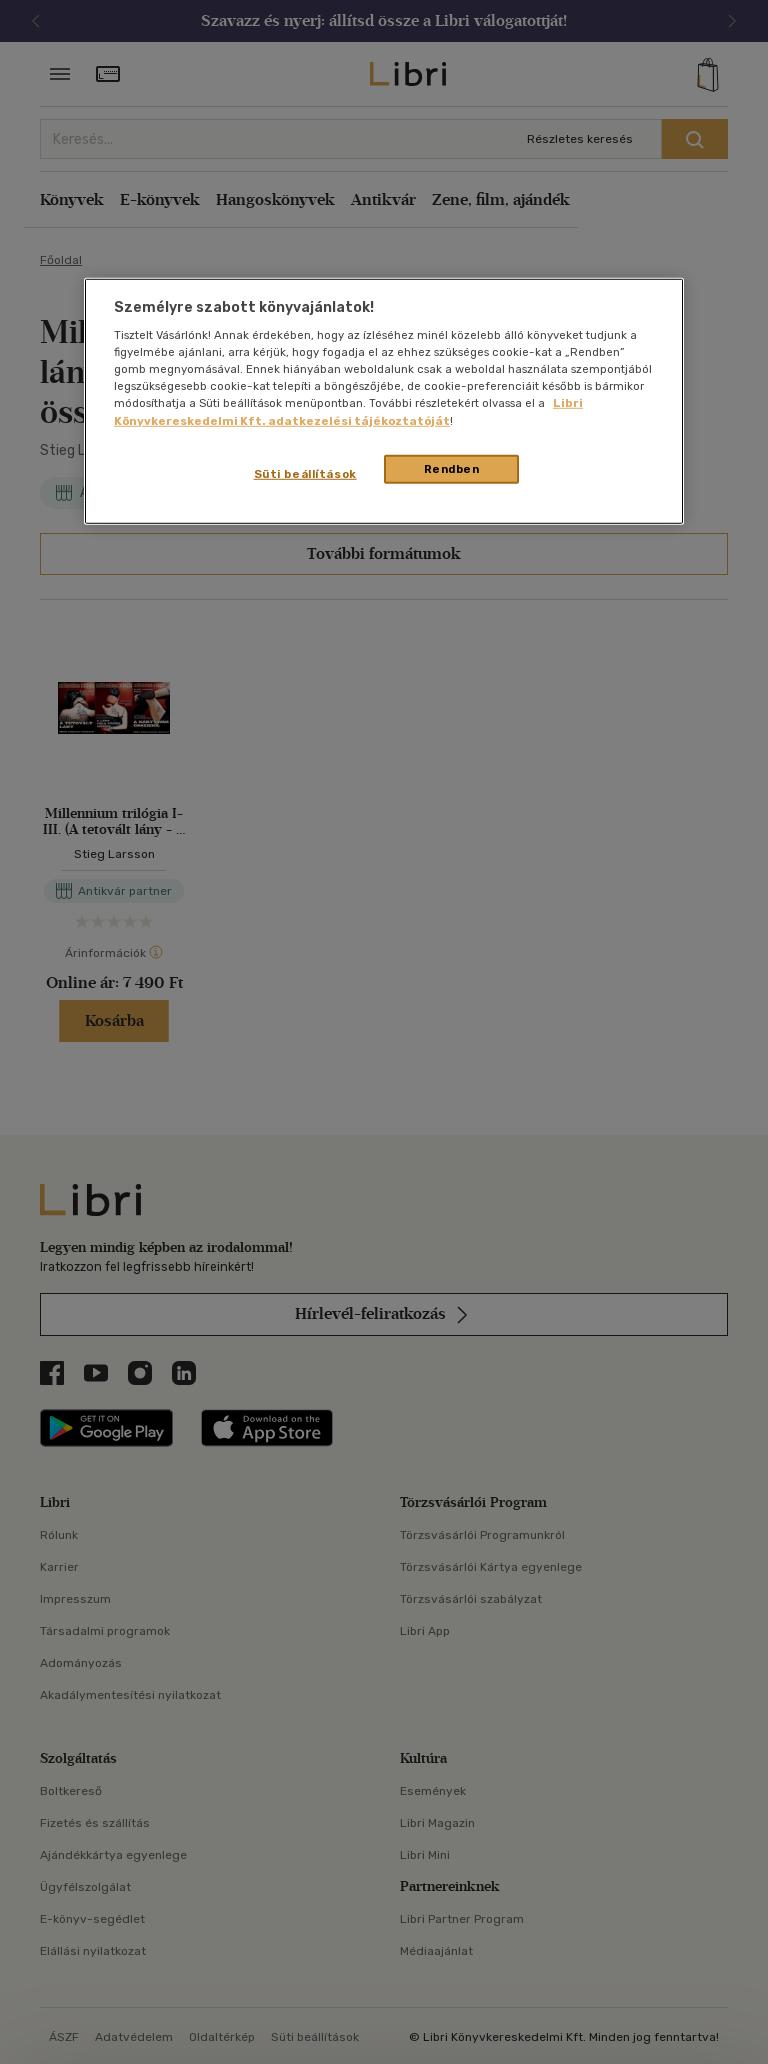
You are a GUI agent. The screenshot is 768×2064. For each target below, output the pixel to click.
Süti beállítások (305, 473)
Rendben (452, 468)
